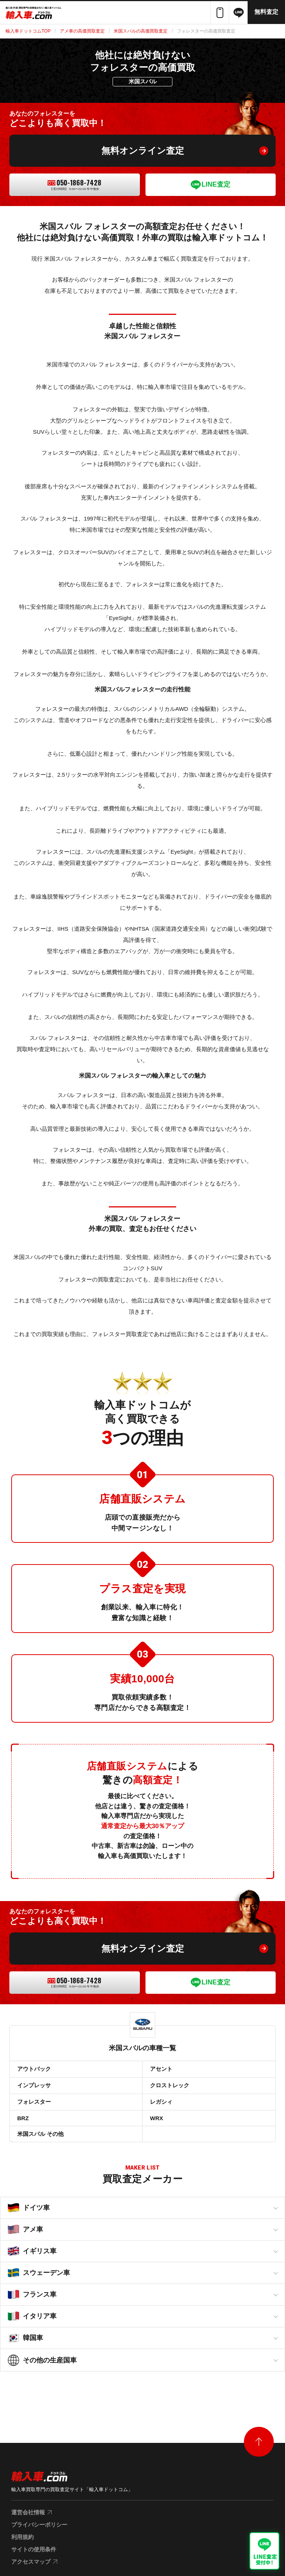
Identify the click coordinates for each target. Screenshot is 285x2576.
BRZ (23, 2118)
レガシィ (161, 2101)
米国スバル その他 (40, 2134)
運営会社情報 (28, 2512)
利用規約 (22, 2537)
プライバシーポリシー (39, 2524)
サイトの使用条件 (33, 2549)
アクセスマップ (30, 2561)
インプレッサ (34, 2085)
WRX (156, 2118)
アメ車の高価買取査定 (82, 31)
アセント (161, 2069)
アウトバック (34, 2069)
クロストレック (169, 2085)
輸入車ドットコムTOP (28, 31)
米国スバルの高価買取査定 (141, 31)
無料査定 (266, 12)
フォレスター (34, 2101)
